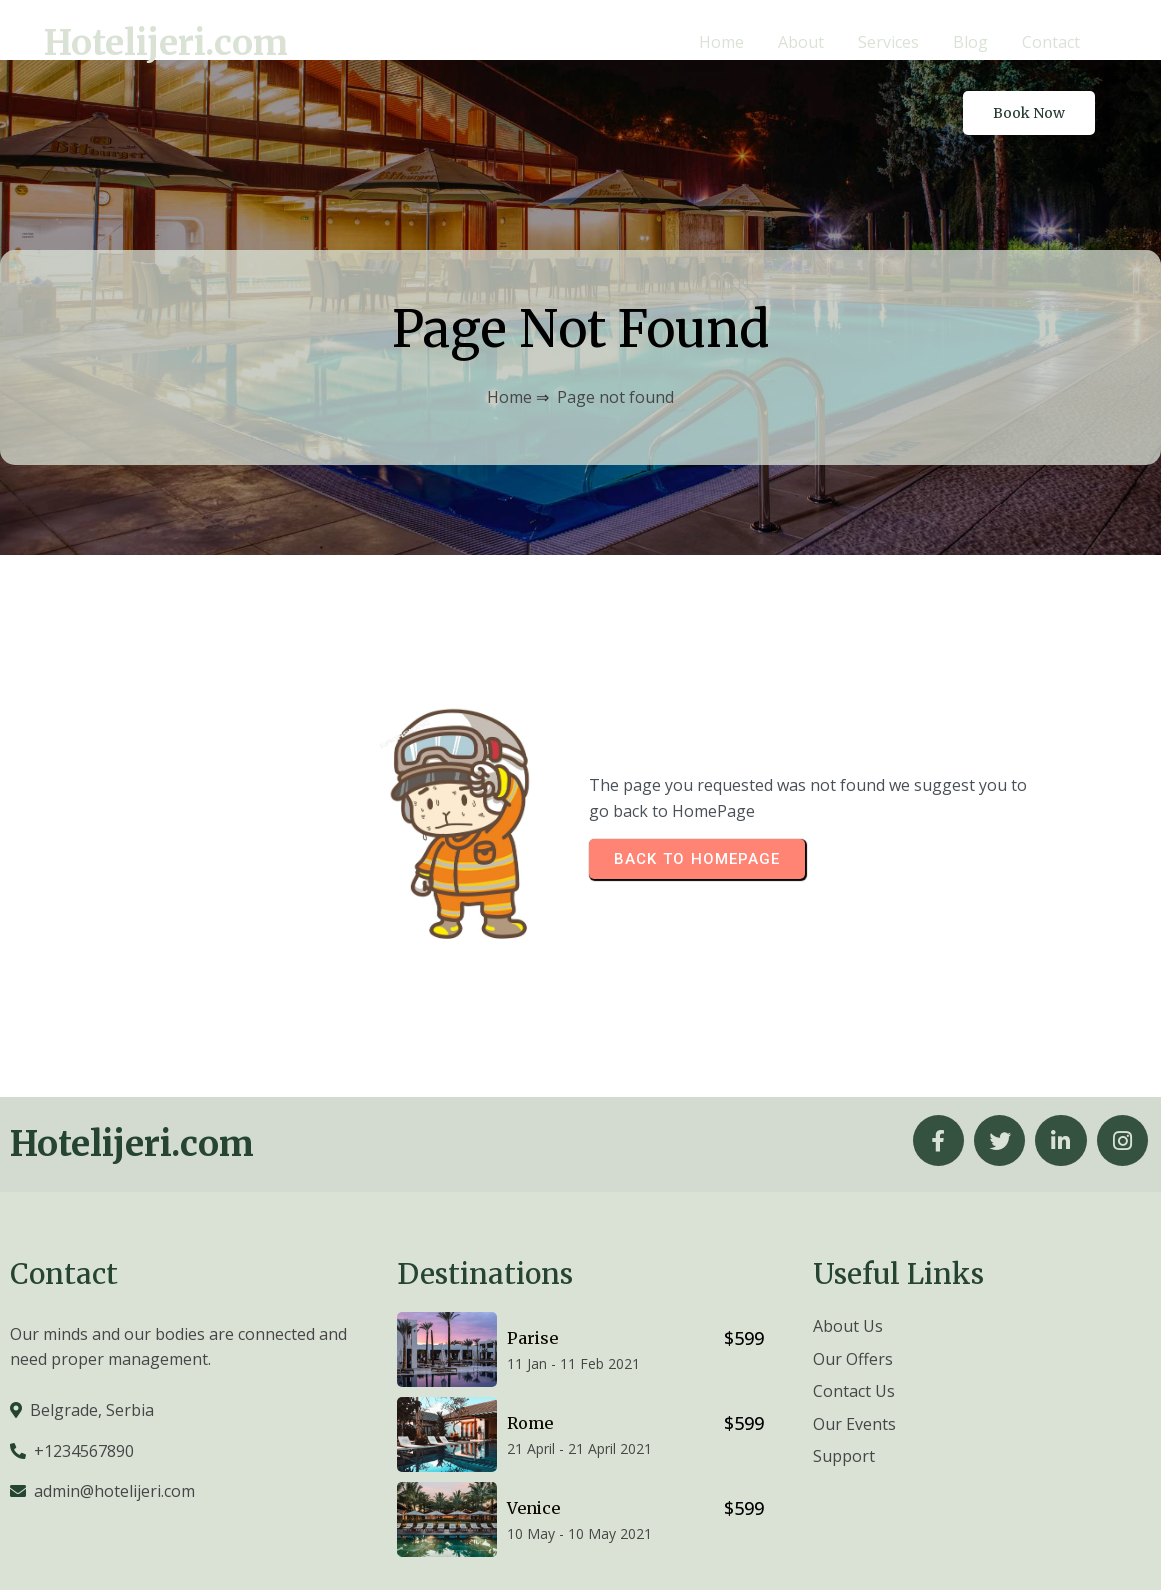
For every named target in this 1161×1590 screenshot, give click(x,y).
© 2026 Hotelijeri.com (1070, 1546)
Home (509, 335)
